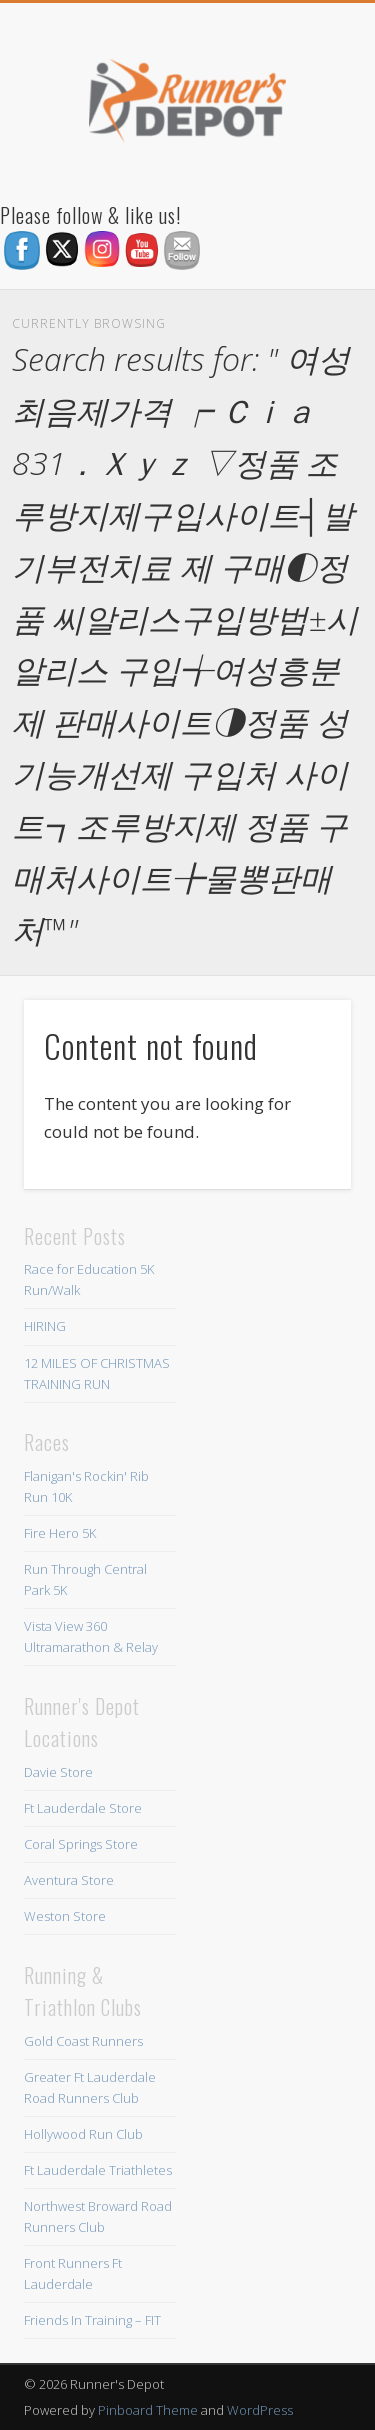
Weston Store (65, 1916)
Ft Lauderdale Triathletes (98, 2170)
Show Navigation (303, 179)
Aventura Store (69, 1880)
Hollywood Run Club (83, 2134)
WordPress (260, 2410)
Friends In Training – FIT (92, 2320)
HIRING (45, 1326)
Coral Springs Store (81, 1844)
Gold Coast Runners (83, 2041)
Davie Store (58, 1772)
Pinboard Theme (148, 2410)
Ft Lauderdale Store (83, 1808)
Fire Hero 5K (60, 1533)
